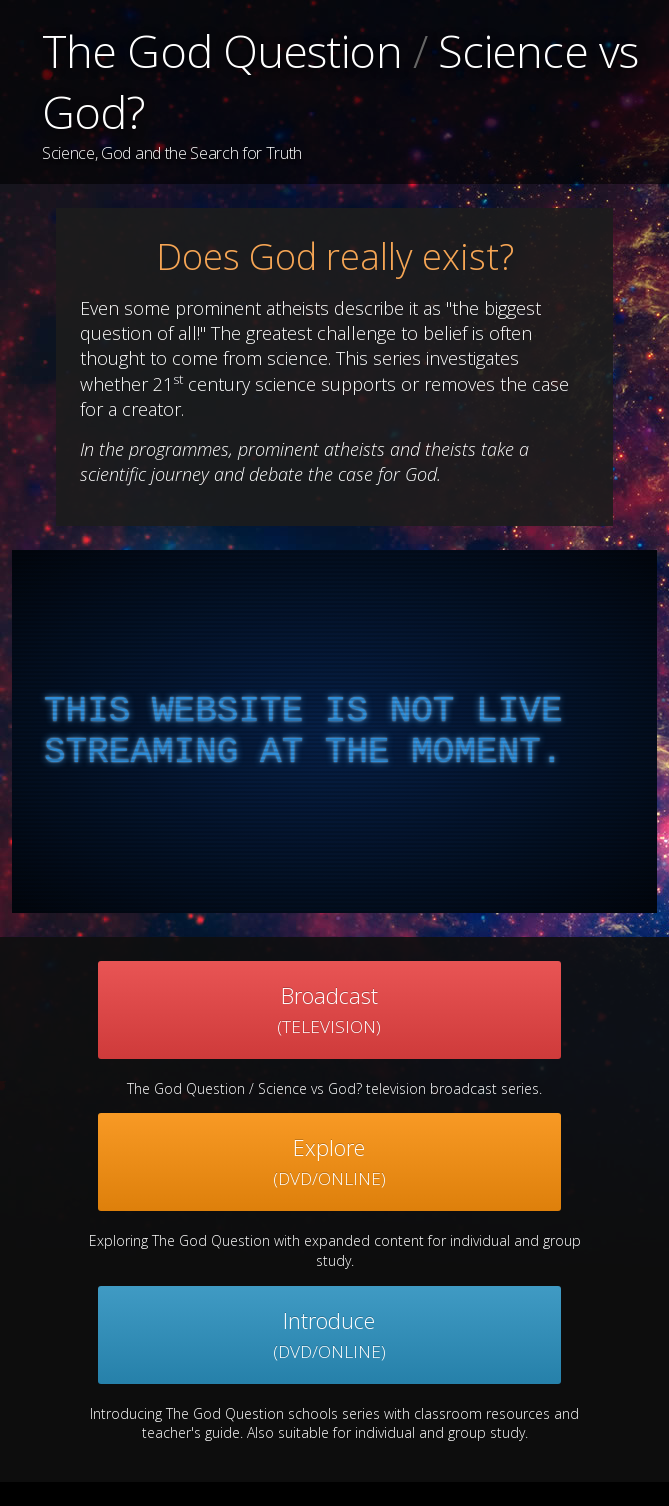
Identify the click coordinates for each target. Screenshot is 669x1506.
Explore (329, 1161)
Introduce (329, 1334)
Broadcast (329, 1009)
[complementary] (334, 731)
